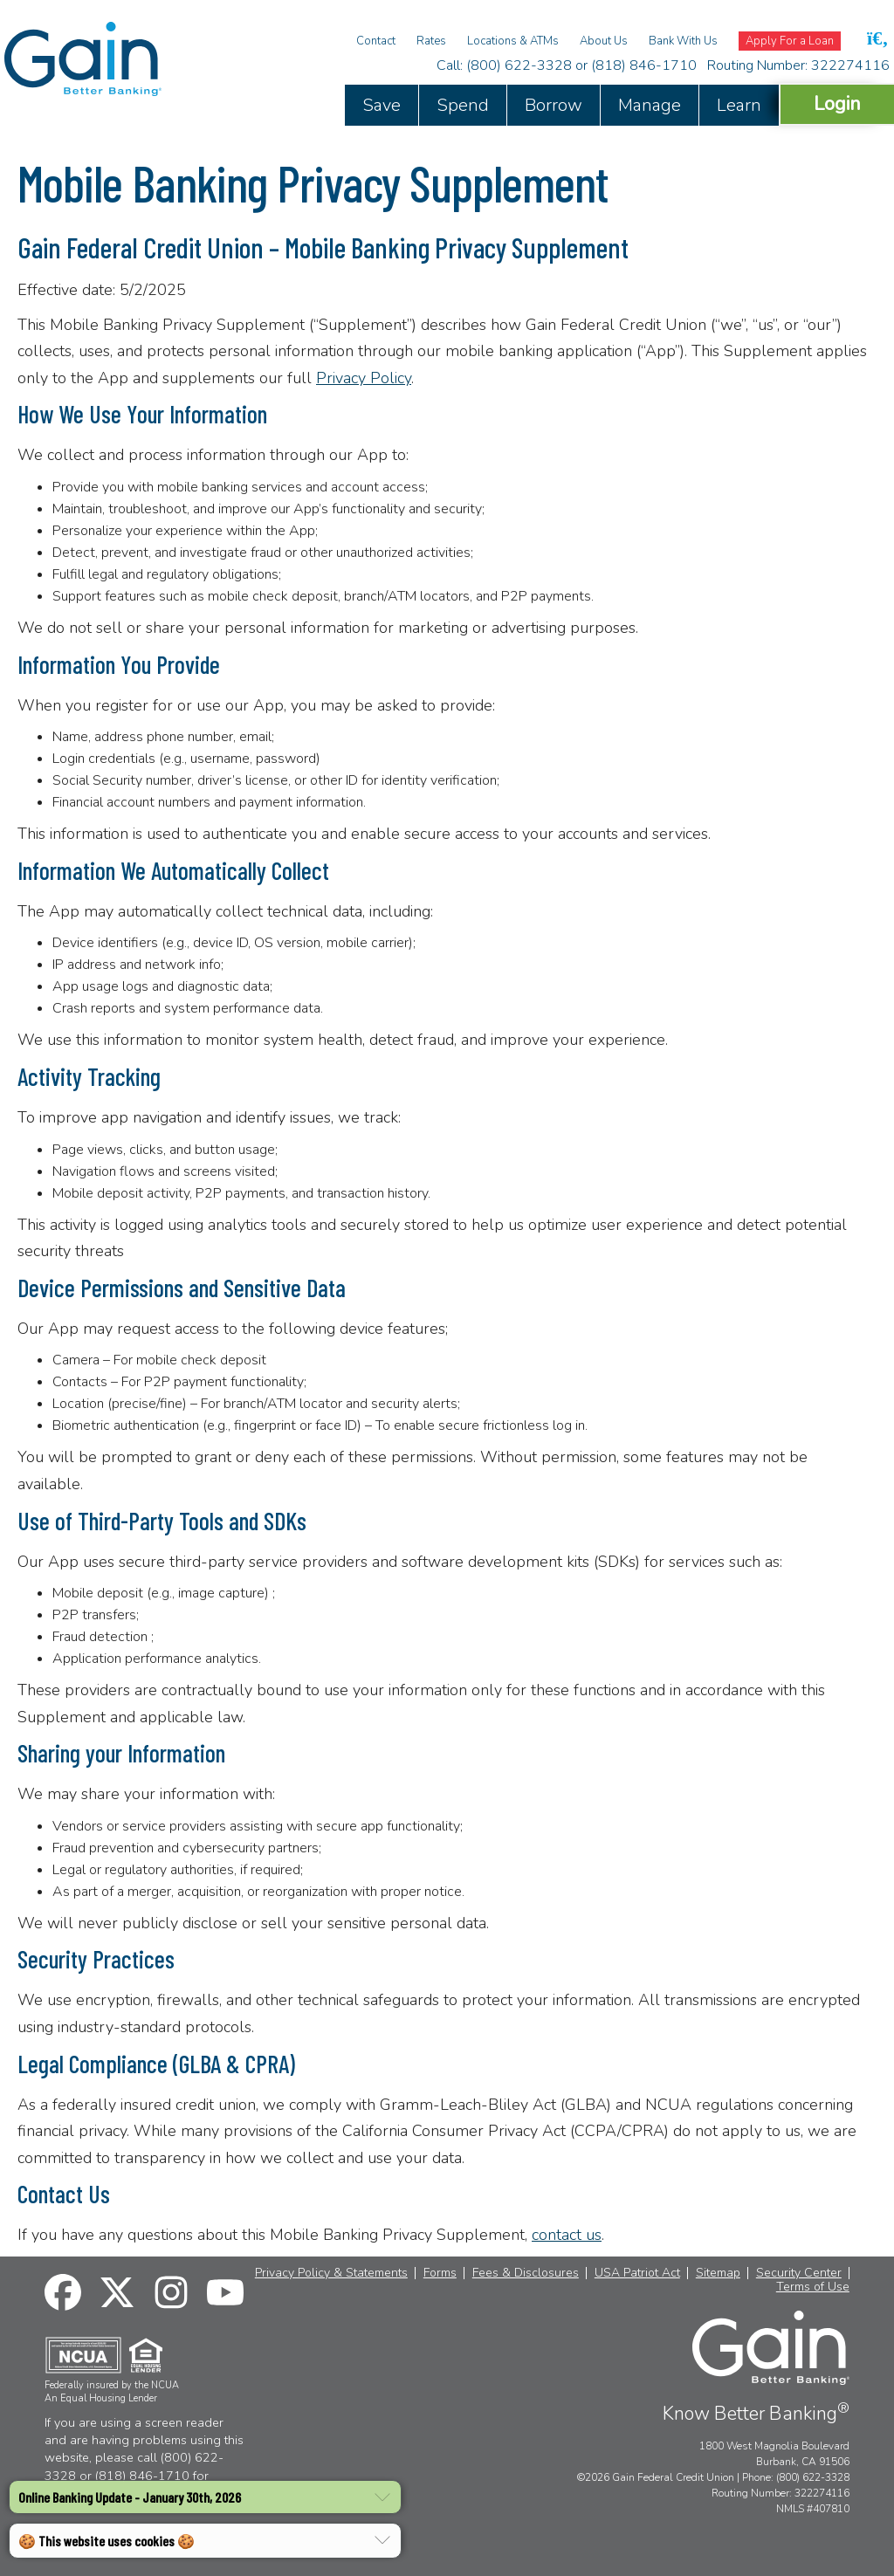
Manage (649, 105)
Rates (431, 41)
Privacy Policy (363, 378)
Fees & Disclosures (525, 2273)
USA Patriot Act (637, 2273)
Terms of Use (812, 2287)
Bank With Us (683, 41)
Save (381, 105)
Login (837, 103)
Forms (440, 2273)
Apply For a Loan (790, 41)
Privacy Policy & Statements (331, 2273)
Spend (463, 105)
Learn (739, 105)
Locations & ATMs (513, 41)
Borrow (553, 105)
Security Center (799, 2273)
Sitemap (718, 2273)
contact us (567, 2234)
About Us (604, 41)
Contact (375, 41)
